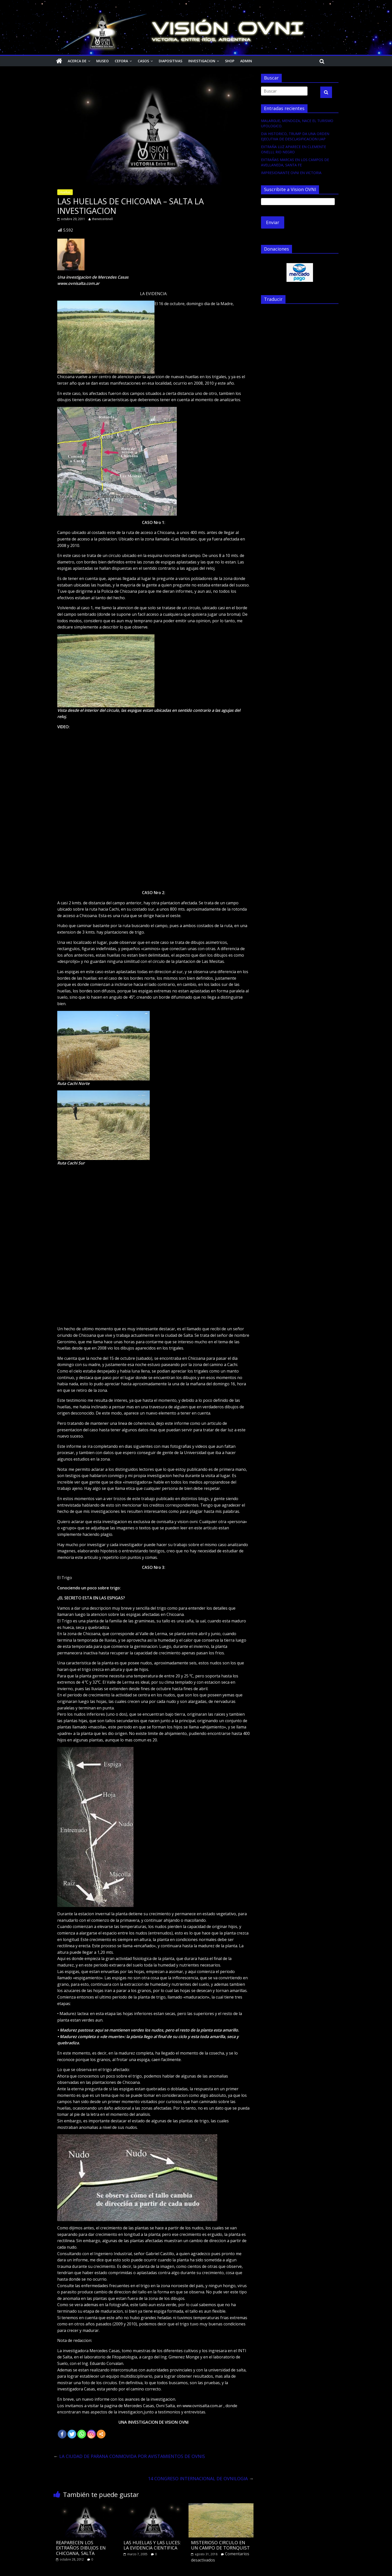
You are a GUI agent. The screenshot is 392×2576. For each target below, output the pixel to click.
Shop (229, 61)
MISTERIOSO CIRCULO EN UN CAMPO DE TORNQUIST (220, 2545)
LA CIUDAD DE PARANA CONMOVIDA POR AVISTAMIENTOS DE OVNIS (129, 2456)
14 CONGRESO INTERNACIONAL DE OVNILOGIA (201, 2478)
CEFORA (121, 61)
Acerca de (77, 61)
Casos (143, 61)
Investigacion (201, 61)
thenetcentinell (102, 219)
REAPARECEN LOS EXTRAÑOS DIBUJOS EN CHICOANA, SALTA (81, 2547)
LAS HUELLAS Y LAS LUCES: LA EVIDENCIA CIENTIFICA (152, 2545)
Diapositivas (170, 61)
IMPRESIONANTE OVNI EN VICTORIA (291, 172)
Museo (102, 61)
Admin (246, 61)
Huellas (65, 192)
